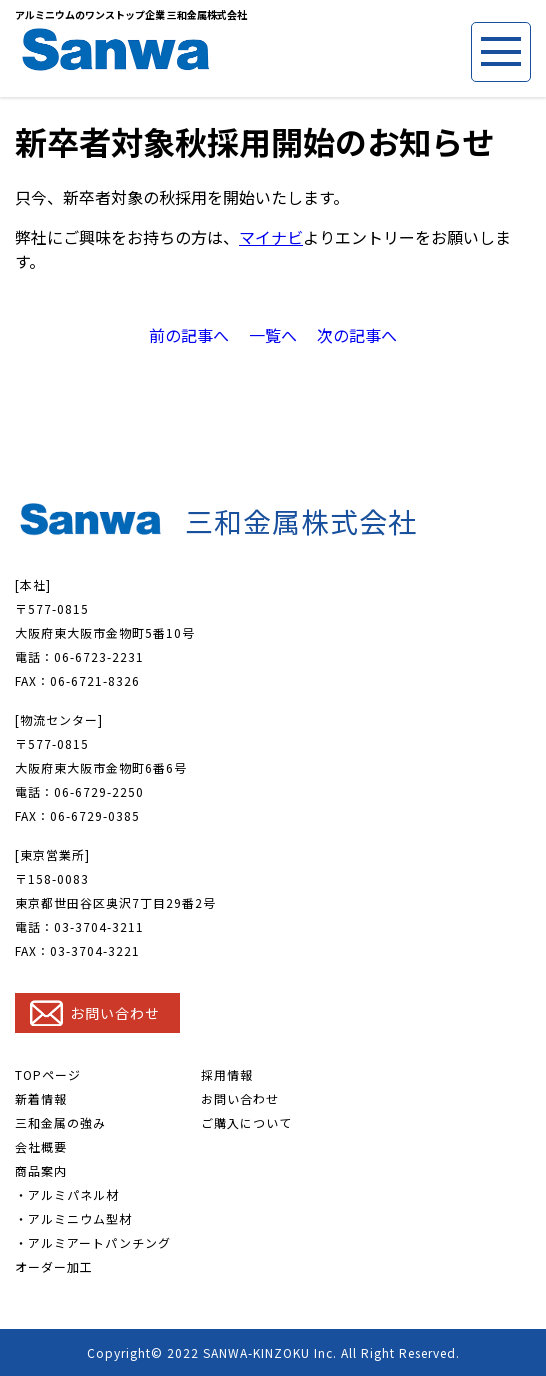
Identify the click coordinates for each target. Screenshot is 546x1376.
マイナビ (271, 237)
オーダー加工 (54, 1266)
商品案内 (41, 1170)
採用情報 (227, 1074)
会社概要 (41, 1146)
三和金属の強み (60, 1122)
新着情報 (41, 1098)
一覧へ (273, 335)
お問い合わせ (240, 1098)
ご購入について (246, 1122)
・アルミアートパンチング (93, 1242)
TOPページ (48, 1074)
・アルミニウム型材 (73, 1218)
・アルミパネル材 (67, 1194)
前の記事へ (189, 335)
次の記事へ (357, 335)
